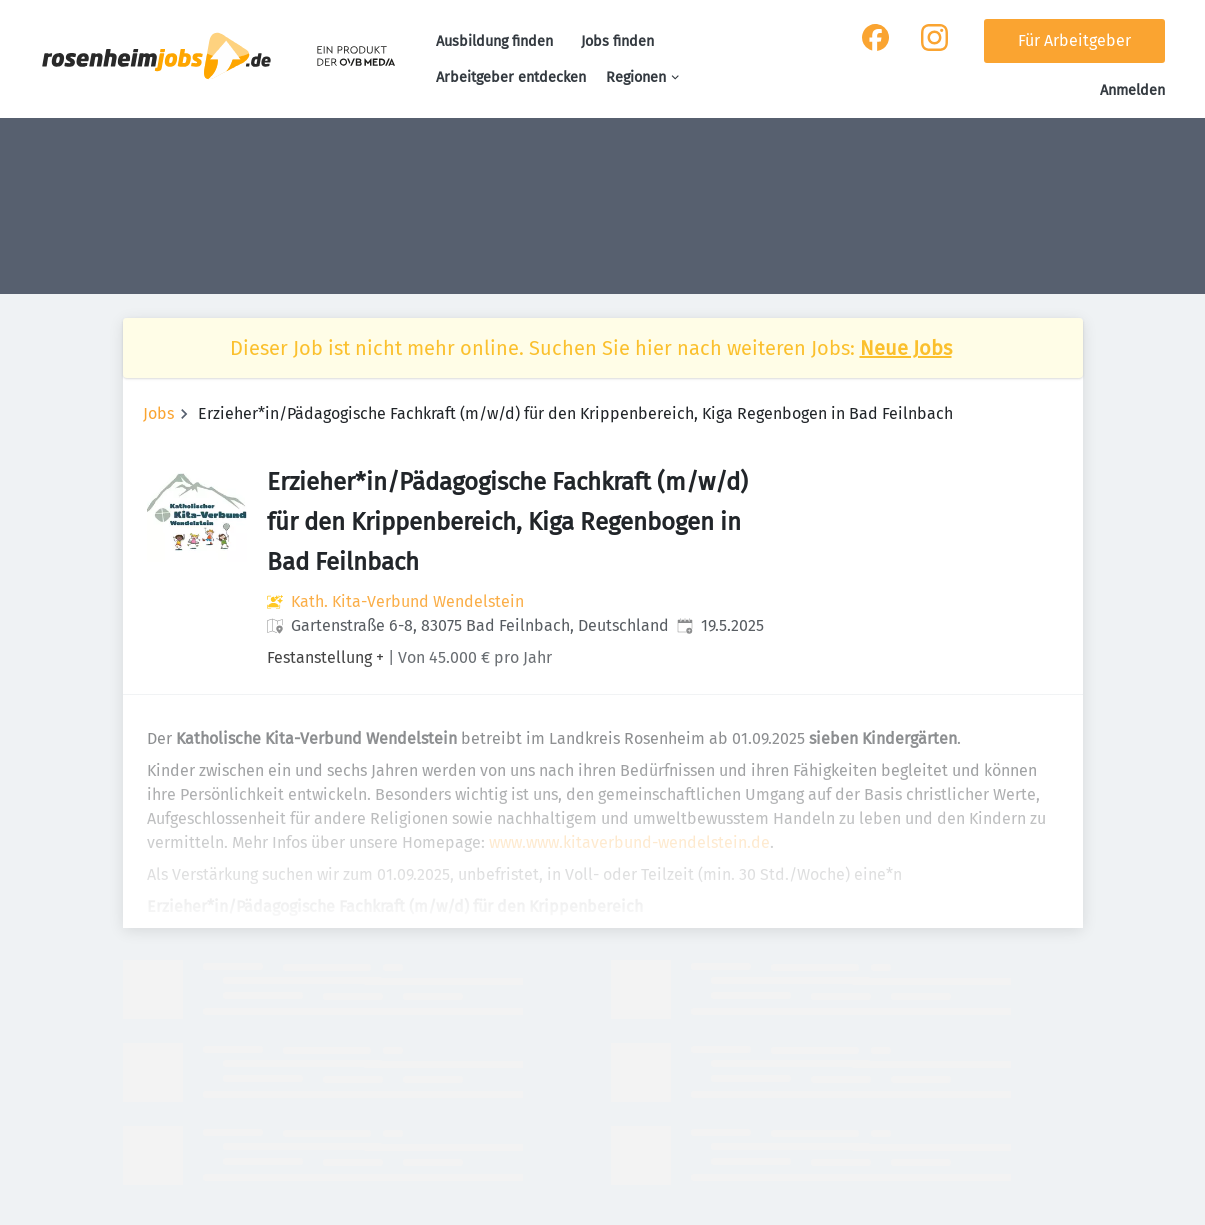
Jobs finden (617, 41)
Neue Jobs (906, 348)
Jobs (158, 413)
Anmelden (1132, 90)
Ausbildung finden (494, 41)
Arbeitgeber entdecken (511, 77)
